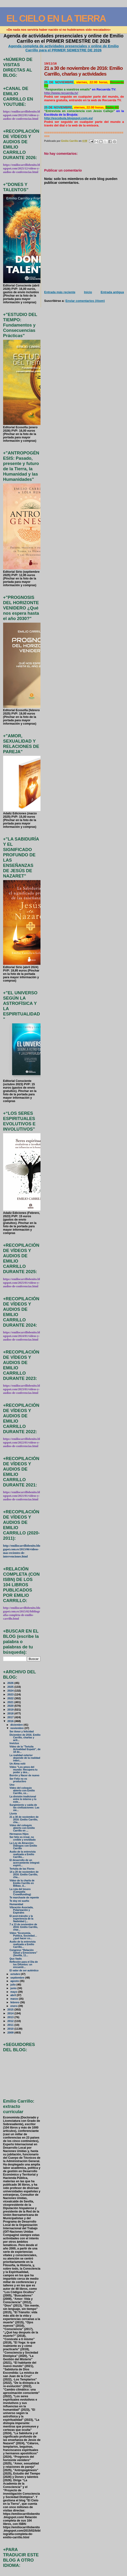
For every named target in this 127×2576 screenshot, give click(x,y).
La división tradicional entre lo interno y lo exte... (23, 1799)
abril (13, 1995)
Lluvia (13, 1813)
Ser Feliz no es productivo (18, 1780)
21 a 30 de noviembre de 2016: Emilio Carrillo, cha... (24, 1820)
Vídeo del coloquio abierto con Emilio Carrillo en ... (22, 1828)
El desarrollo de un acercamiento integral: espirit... (25, 1863)
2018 (10, 1713)
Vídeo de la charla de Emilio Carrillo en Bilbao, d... (22, 1883)
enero (14, 2005)
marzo (14, 1998)
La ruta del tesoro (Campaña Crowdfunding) (20, 1892)
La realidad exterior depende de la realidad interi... (25, 1758)
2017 (10, 1717)
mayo (14, 1991)
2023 (10, 1694)
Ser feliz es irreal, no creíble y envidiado (23, 1838)
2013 (10, 2017)
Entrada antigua (112, 292)
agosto (15, 1981)
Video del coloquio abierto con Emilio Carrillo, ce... (22, 1791)
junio (13, 1988)
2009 (10, 2032)
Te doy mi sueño (19, 1901)
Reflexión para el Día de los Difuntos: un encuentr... (24, 1964)
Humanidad (16, 1904)
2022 (10, 1698)
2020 (10, 1705)
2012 (10, 2020)
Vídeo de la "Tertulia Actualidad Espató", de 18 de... (25, 1749)
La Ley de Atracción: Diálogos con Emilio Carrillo (23, 1846)
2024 (10, 1690)
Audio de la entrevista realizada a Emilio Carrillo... (23, 1854)
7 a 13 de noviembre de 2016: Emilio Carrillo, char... (24, 1927)
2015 (10, 2009)
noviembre (17, 1728)
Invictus (14, 1743)
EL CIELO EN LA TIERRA (56, 18)
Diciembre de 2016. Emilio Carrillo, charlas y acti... (25, 1737)
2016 (10, 1721)
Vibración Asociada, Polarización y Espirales (22, 1910)
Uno (12, 1784)
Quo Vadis (16, 1958)
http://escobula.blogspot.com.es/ (68, 118)
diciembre (16, 1724)
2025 (10, 1686)
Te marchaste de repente (24, 1897)
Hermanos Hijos (19, 1834)
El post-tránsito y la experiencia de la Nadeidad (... (21, 1919)
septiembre (17, 1977)
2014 (10, 2013)
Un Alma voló (18, 1763)
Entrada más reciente (59, 292)
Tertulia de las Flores (22, 1868)
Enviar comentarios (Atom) (85, 301)
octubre (15, 1974)
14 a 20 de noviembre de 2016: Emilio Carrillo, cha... (24, 1874)
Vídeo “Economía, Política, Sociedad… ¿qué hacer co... (23, 1936)
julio (13, 1984)
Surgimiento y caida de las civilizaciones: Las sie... (24, 1808)
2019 (10, 1709)
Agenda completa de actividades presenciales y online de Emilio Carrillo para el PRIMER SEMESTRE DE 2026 (63, 48)
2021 (10, 1702)
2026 (10, 1682)
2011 (10, 2024)
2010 (10, 2028)
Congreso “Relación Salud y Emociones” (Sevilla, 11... (23, 1953)
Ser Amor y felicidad (22, 1731)
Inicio (88, 292)
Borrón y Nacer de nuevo (25, 1775)
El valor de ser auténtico (24, 1970)
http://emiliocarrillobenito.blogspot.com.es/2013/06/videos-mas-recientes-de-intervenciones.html (21, 1551)
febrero (15, 2002)
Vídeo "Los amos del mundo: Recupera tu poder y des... (24, 1770)
